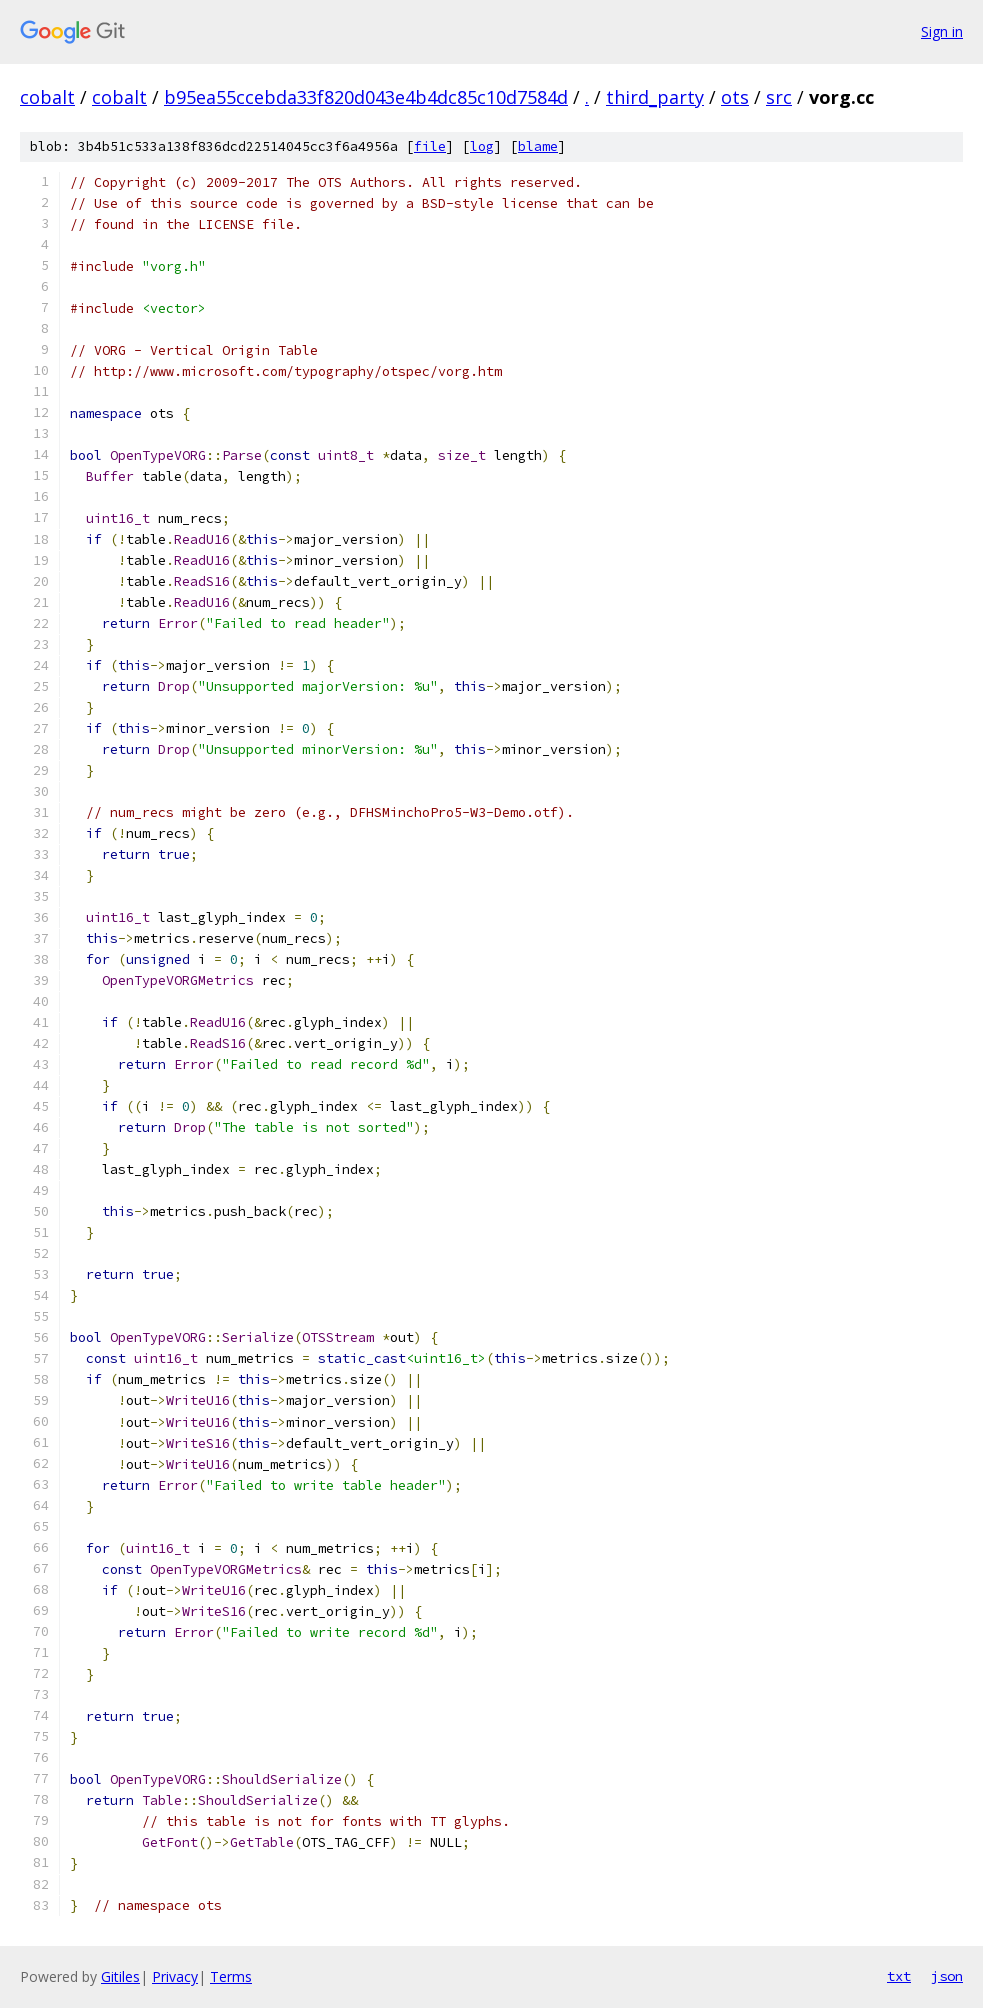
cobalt (47, 97)
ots (735, 97)
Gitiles (120, 1976)
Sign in (942, 31)
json (947, 1976)
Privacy (175, 1976)
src (779, 97)
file (430, 146)
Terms (231, 1976)
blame (538, 146)
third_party (655, 97)
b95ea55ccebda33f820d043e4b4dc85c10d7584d (366, 97)
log (482, 146)
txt (899, 1976)
